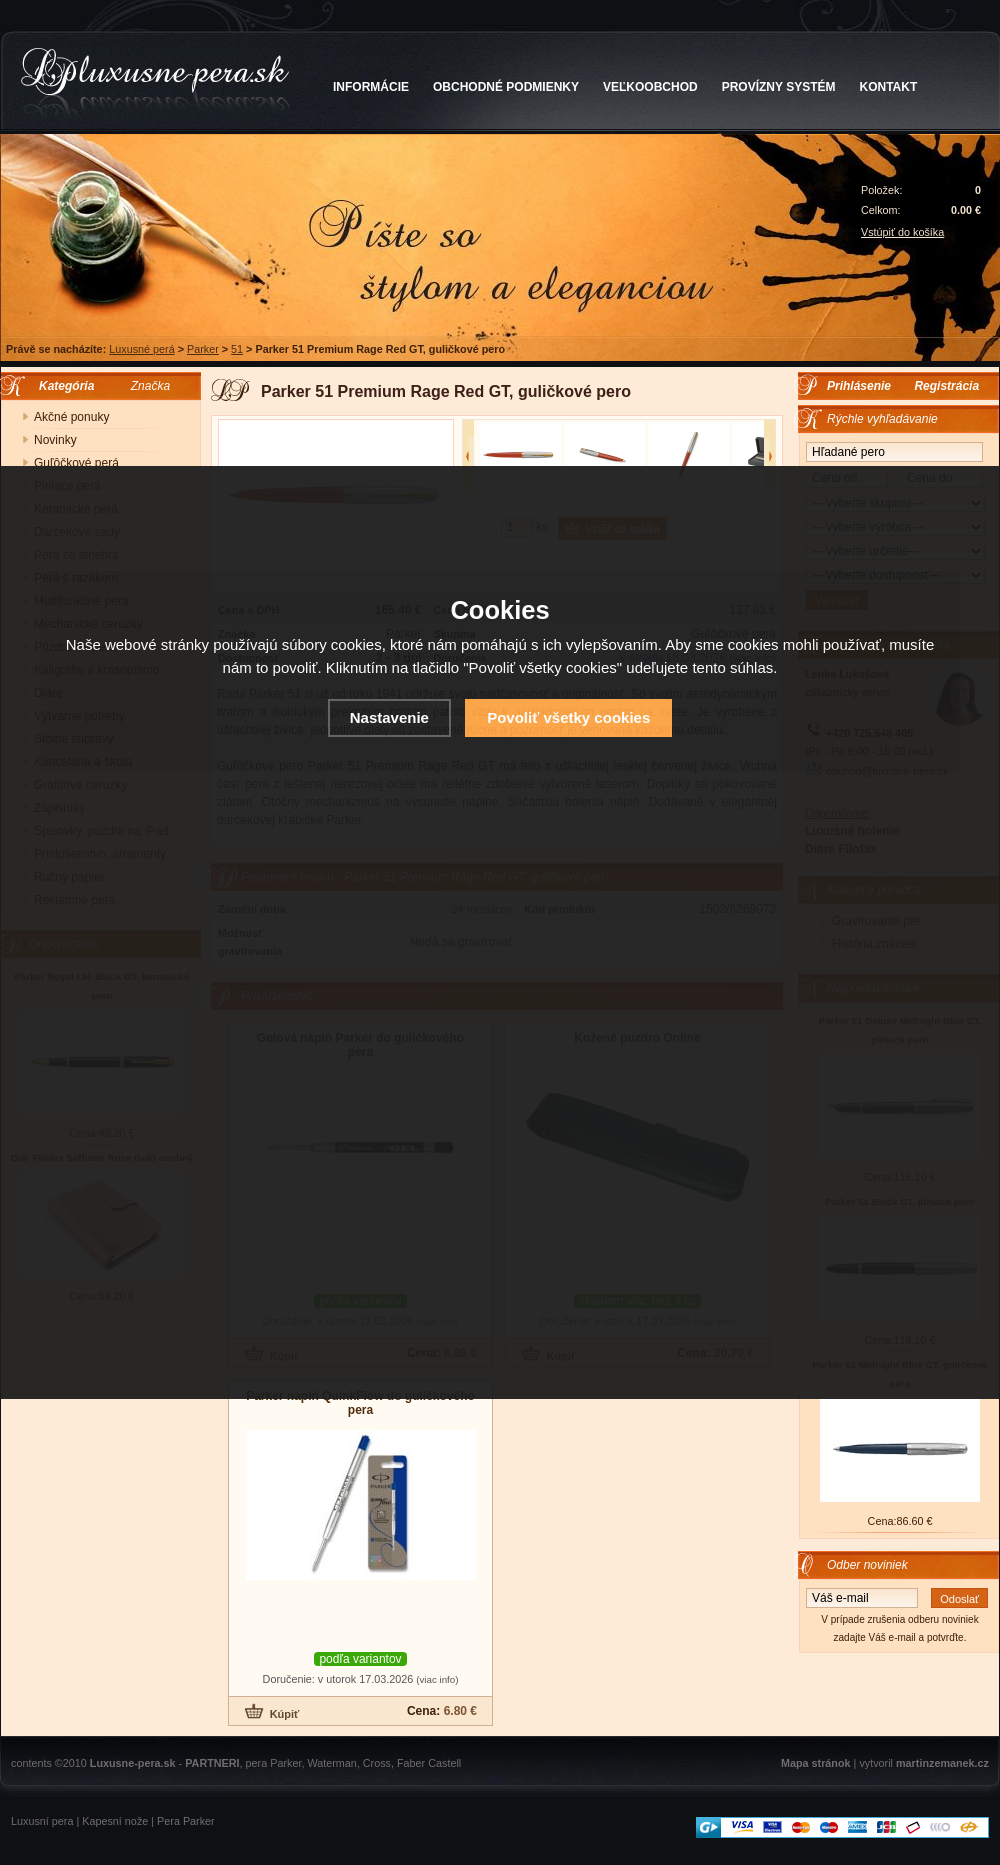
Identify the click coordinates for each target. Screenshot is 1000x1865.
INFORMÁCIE (371, 87)
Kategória (61, 386)
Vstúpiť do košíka (902, 232)
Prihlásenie (859, 386)
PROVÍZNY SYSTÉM (779, 87)
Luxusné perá (141, 349)
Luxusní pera (42, 1821)
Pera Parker (186, 1821)
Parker (203, 349)
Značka (150, 386)
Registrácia (946, 386)
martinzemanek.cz (942, 1763)
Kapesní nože (115, 1821)
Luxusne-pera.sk (133, 1763)
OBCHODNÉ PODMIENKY (506, 87)
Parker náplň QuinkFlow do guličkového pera (360, 1403)
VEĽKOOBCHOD (650, 87)
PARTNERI (212, 1763)
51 (237, 349)
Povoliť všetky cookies (568, 717)
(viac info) (437, 1679)
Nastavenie (389, 717)
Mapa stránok (816, 1763)
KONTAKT (889, 87)
